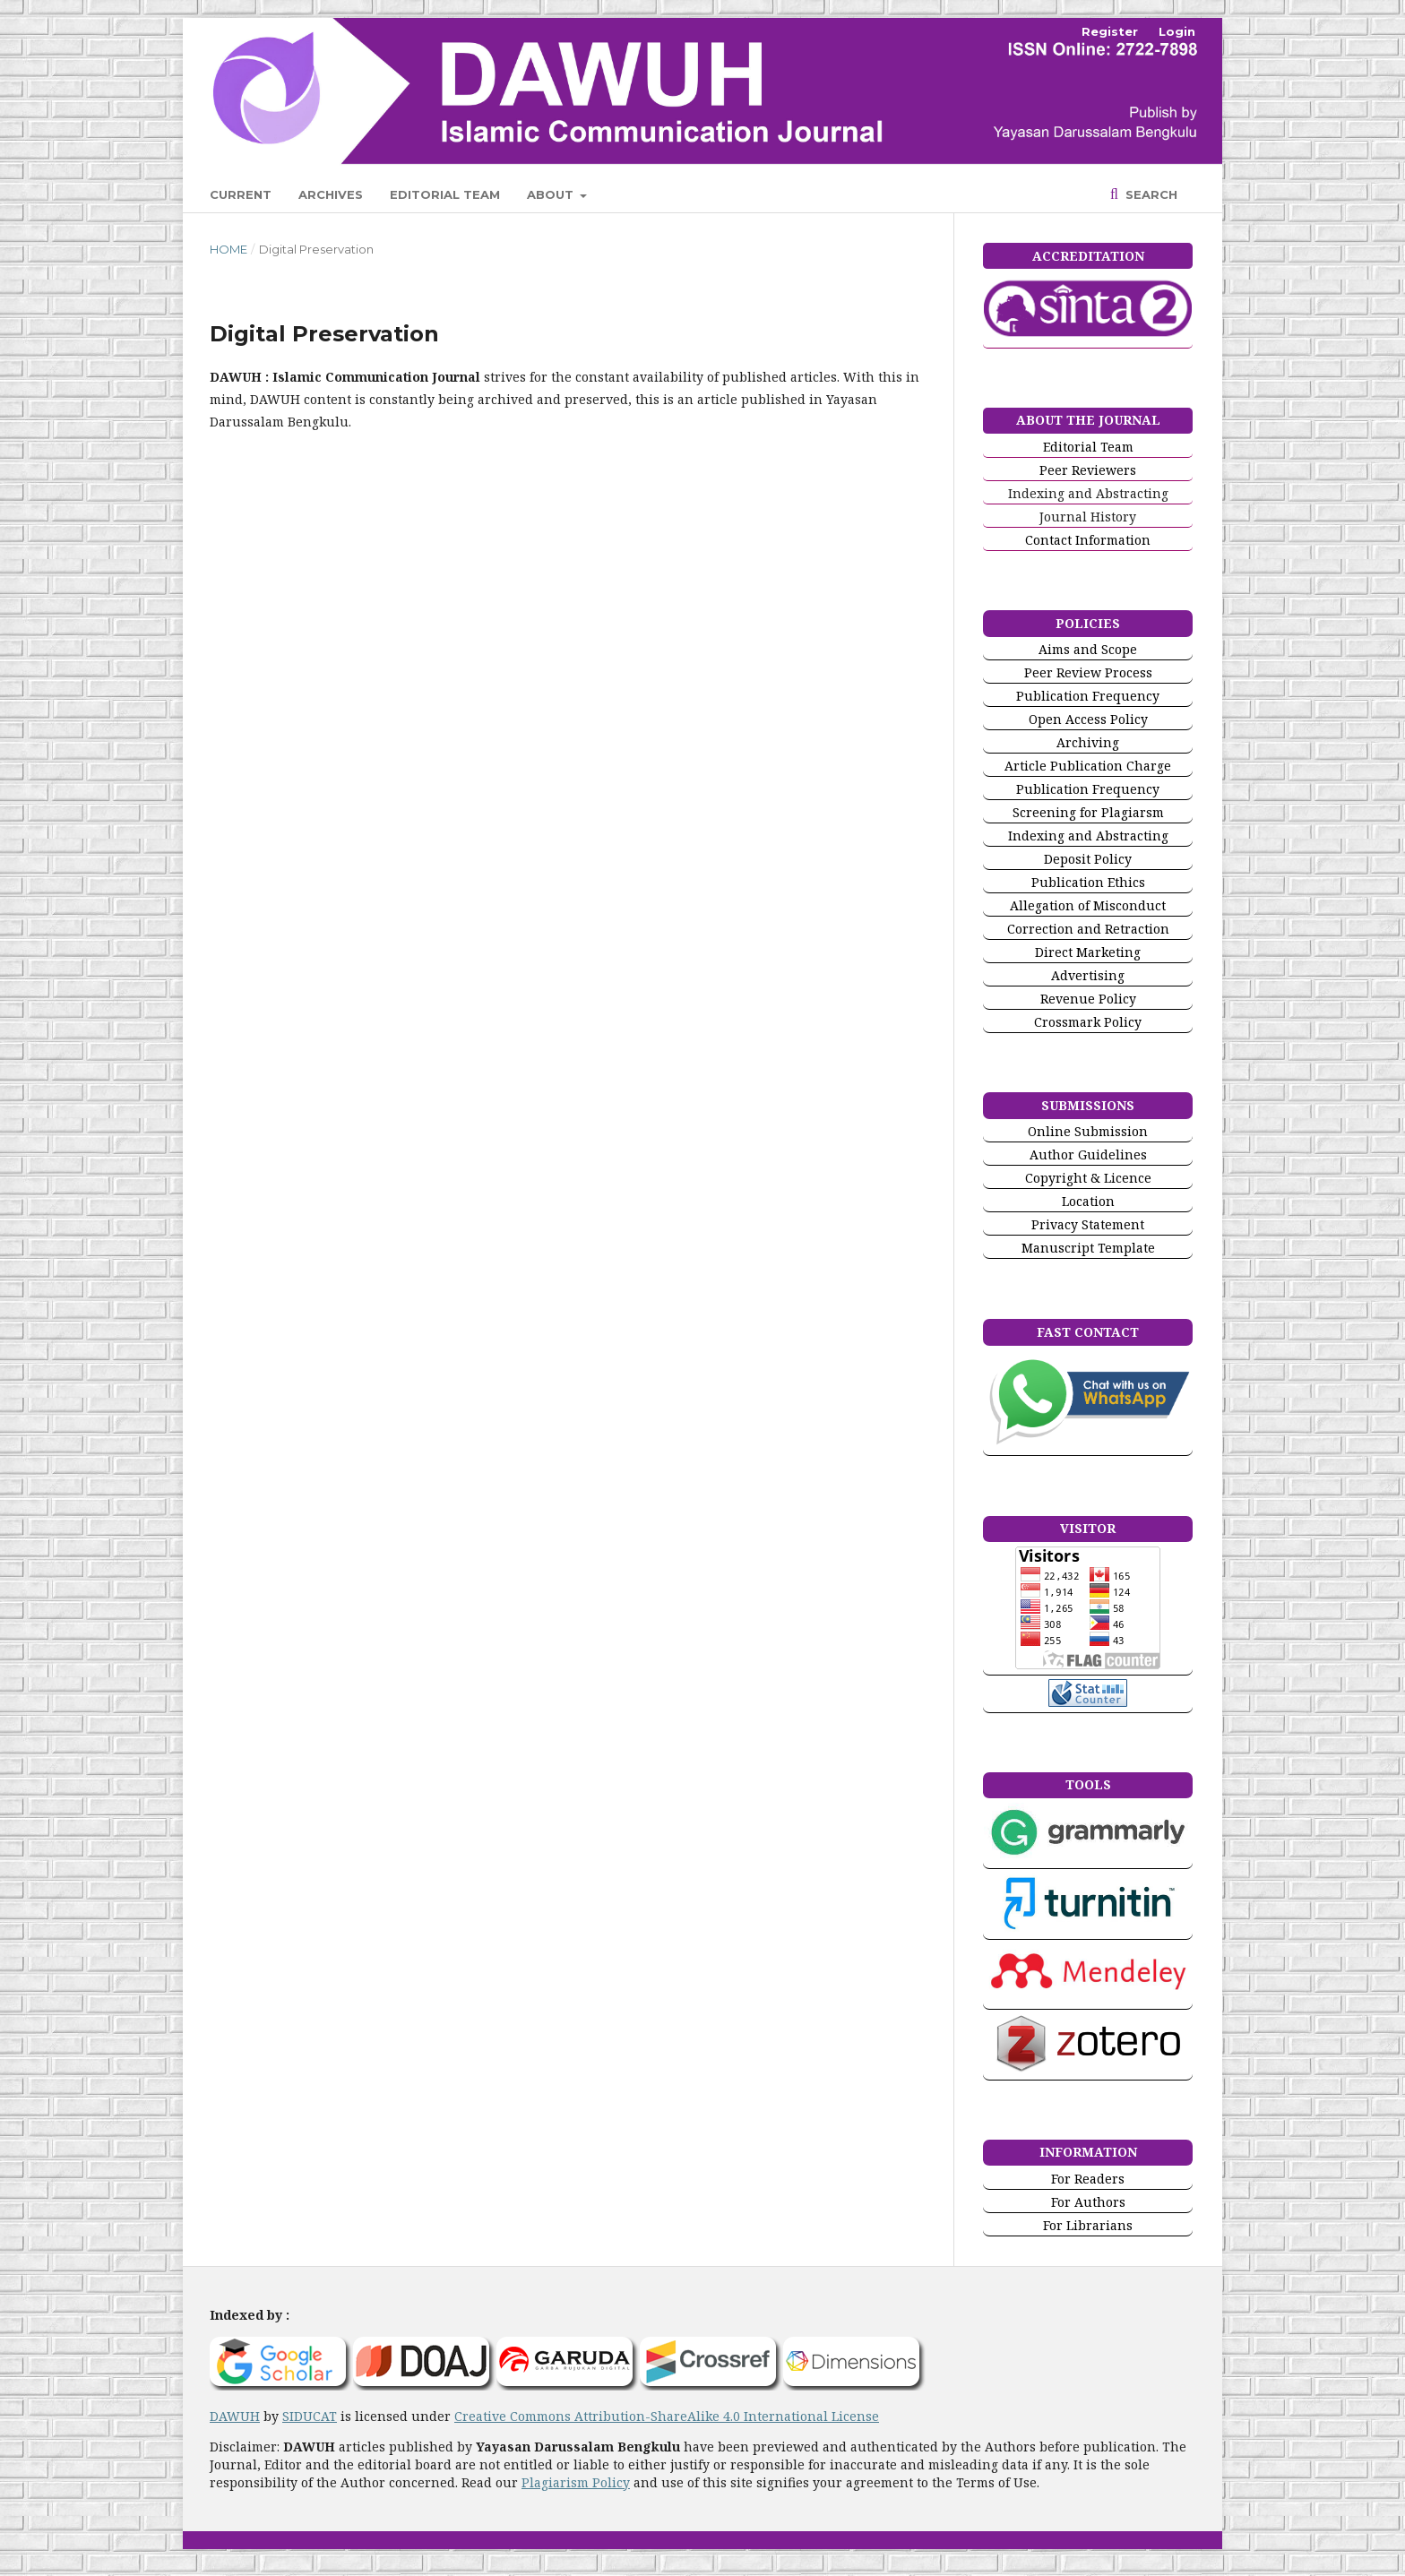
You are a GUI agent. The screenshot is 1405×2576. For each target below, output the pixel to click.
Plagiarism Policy (575, 2482)
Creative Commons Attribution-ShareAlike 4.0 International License (666, 2416)
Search (1149, 194)
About (552, 194)
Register (1110, 31)
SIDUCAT (309, 2416)
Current (241, 194)
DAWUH (235, 2416)
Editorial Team (445, 194)
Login (1177, 31)
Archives (330, 194)
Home (228, 249)
